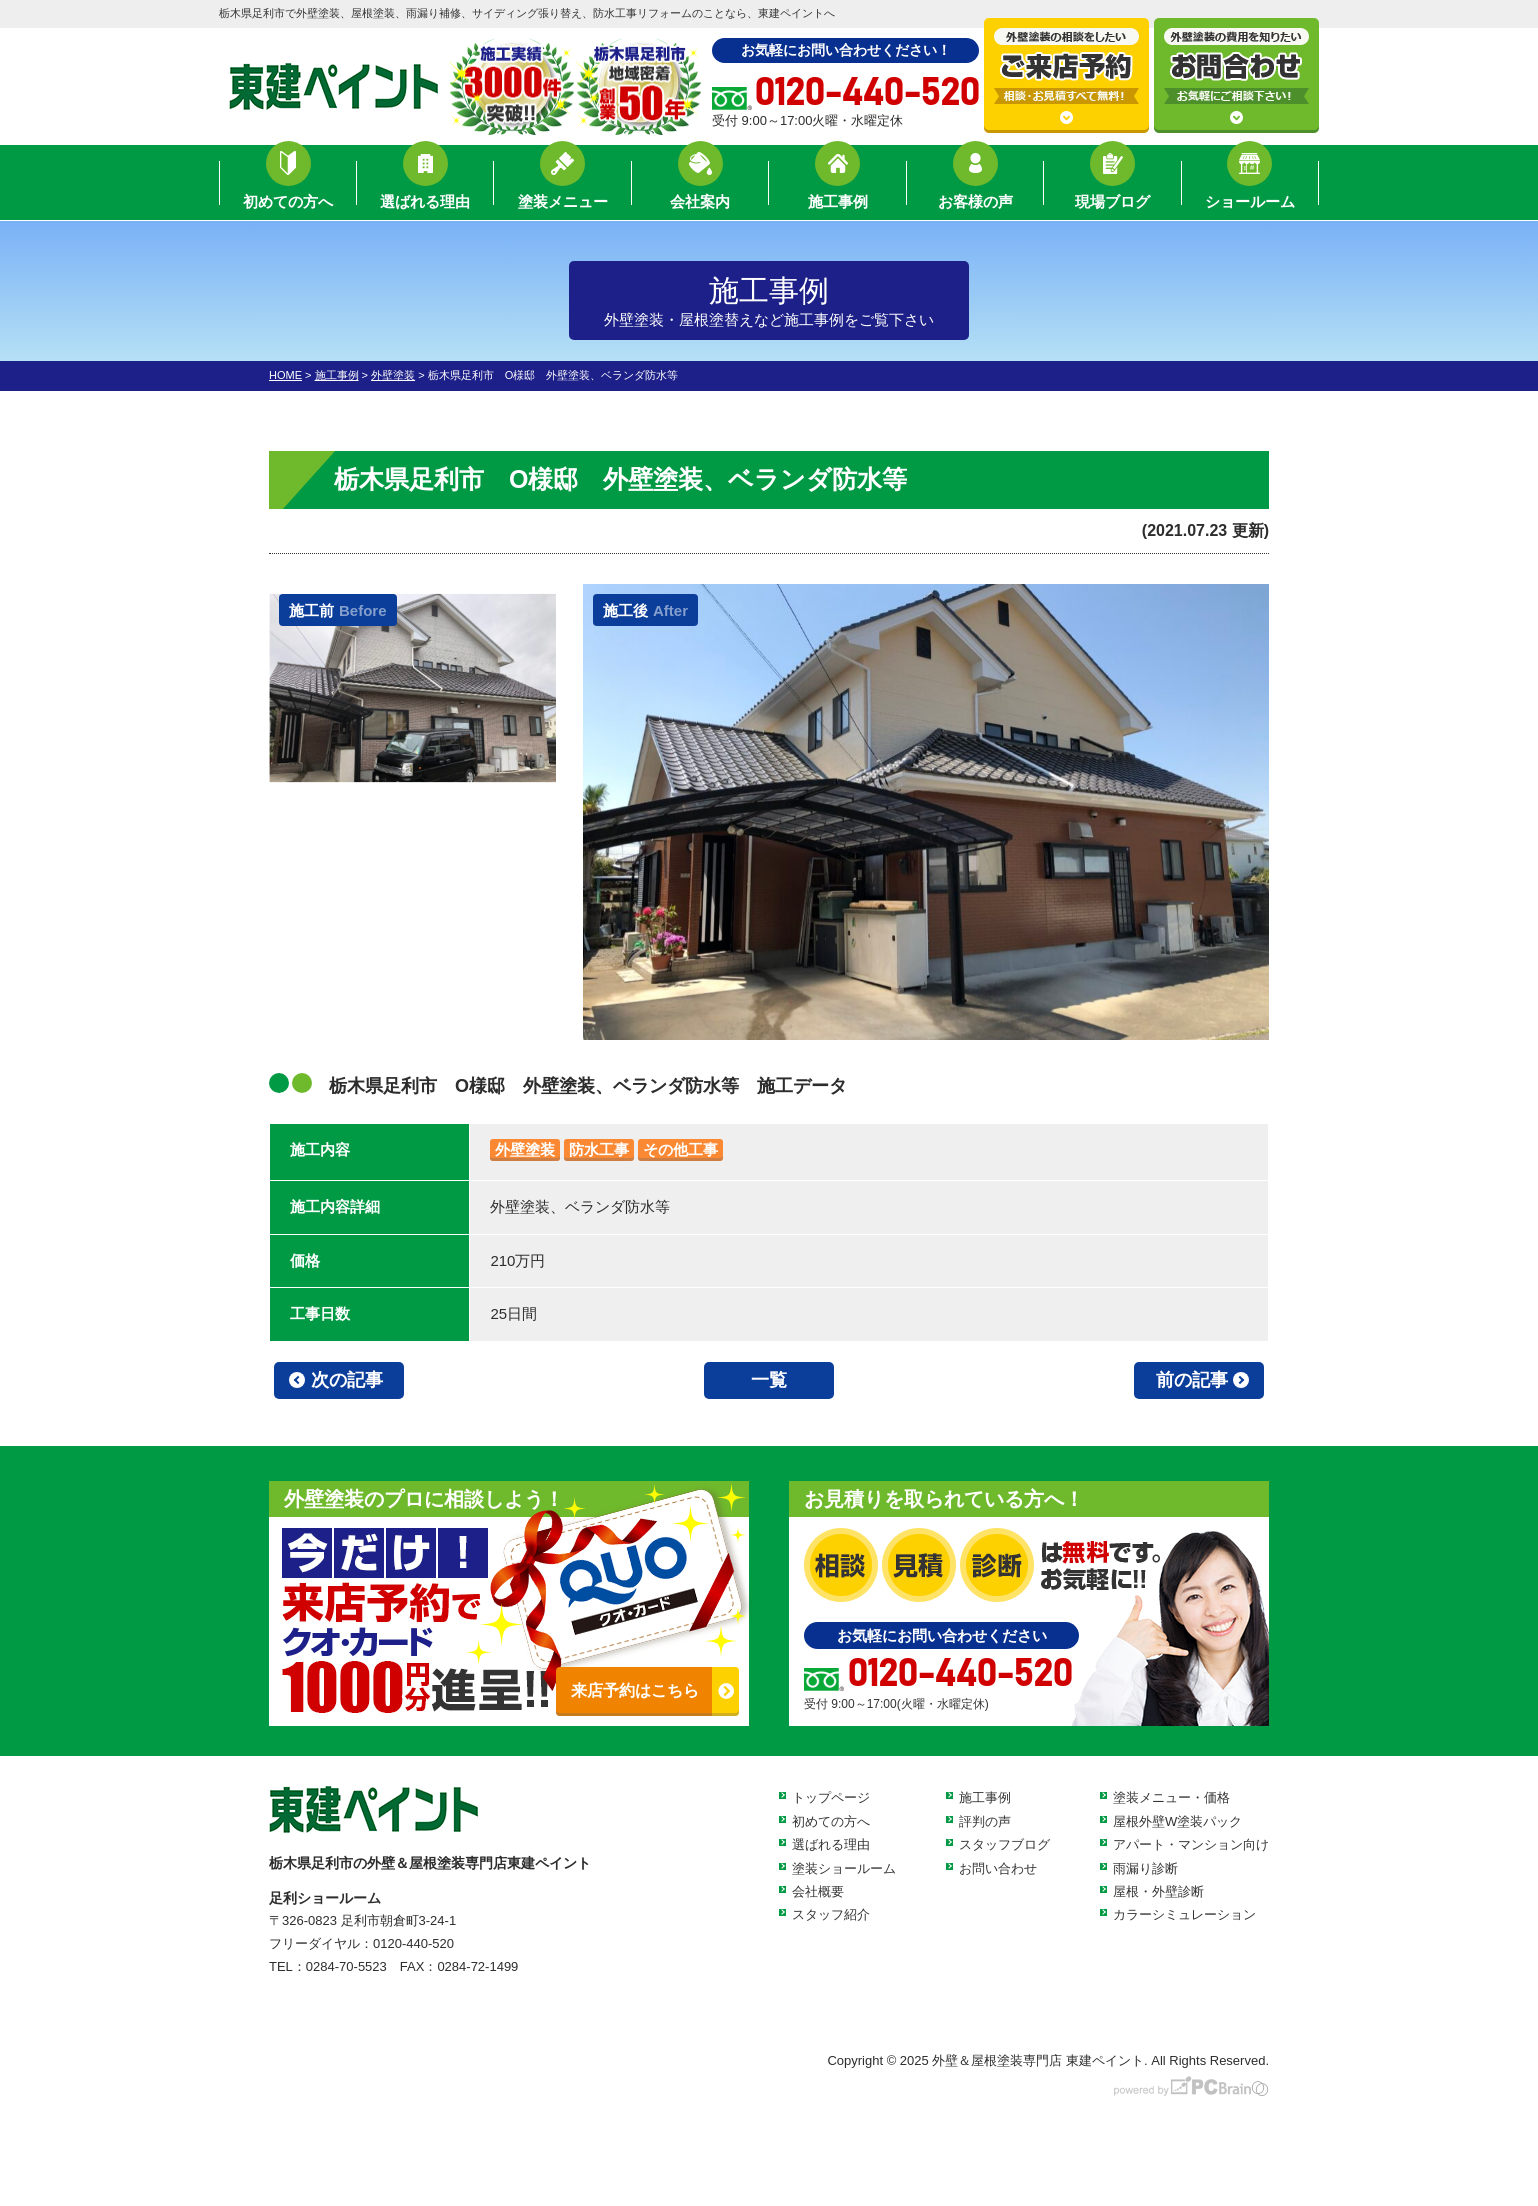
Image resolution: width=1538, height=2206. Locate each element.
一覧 (769, 1380)
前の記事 (1192, 1380)
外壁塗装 (525, 1149)
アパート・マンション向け (1191, 1844)
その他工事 (680, 1149)
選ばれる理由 (425, 185)
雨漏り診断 (1145, 1868)
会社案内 (700, 185)
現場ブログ (1112, 185)
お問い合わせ (998, 1868)
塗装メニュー (563, 185)
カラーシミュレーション (1184, 1914)
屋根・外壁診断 (1158, 1891)
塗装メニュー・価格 (1171, 1797)
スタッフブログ (1004, 1844)
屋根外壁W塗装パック (1177, 1821)
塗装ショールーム (844, 1868)
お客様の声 (975, 185)
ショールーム (1250, 185)
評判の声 (985, 1821)
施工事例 (838, 185)
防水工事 (599, 1149)
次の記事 (347, 1380)
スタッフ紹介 (831, 1914)
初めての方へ (288, 185)
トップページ (831, 1797)
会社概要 (818, 1891)
